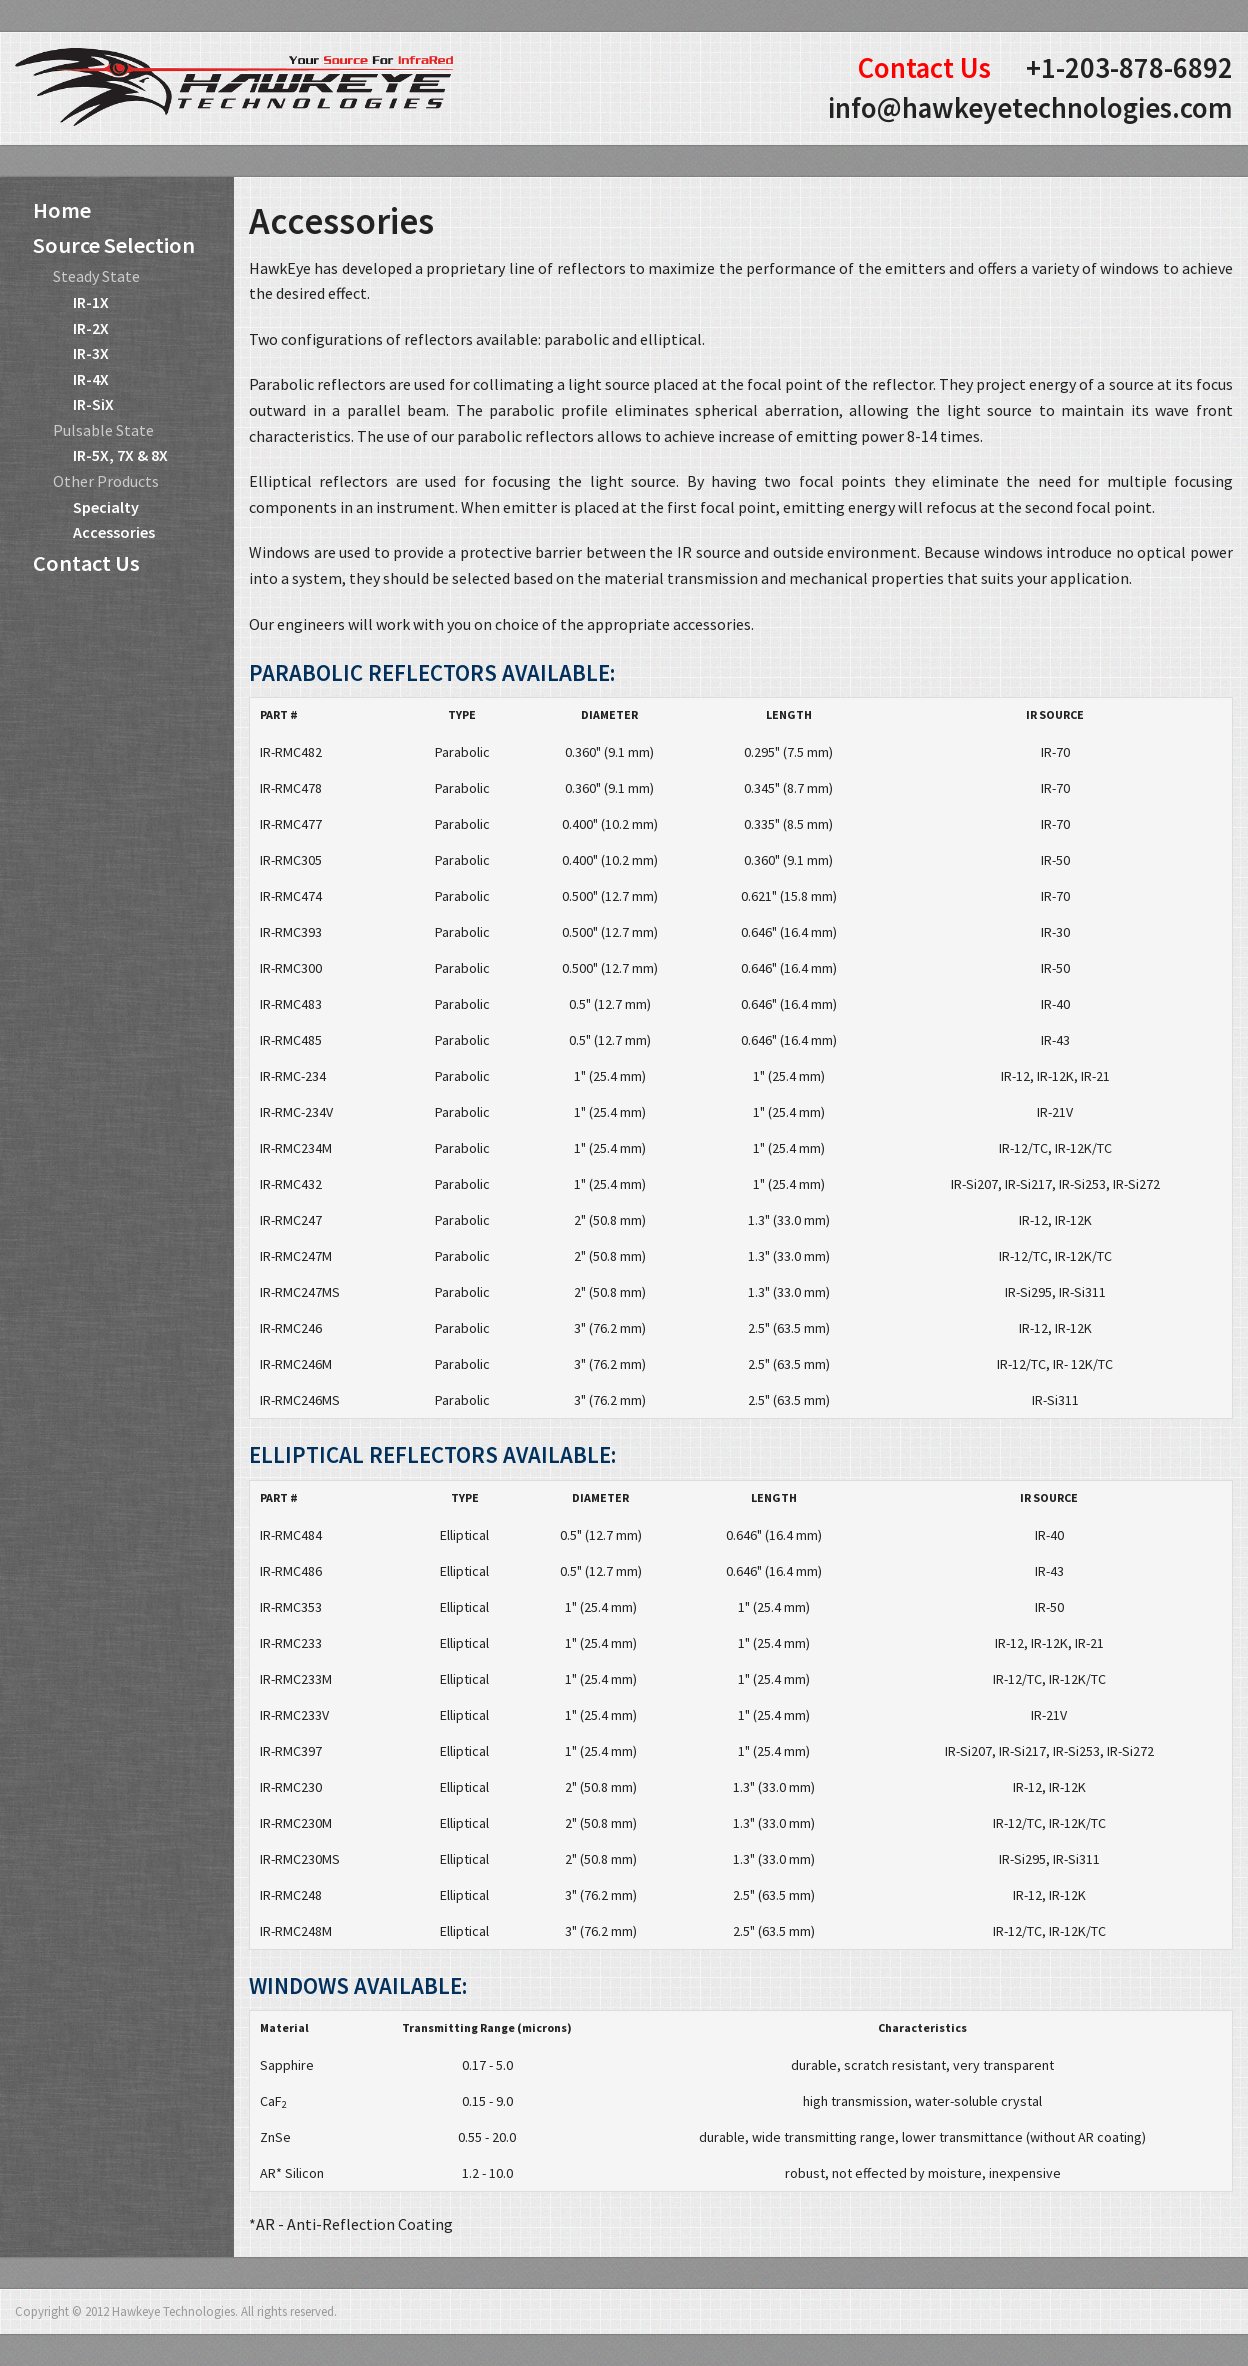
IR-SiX (93, 404)
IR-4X (91, 379)
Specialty (106, 507)
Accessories (114, 532)
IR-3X (91, 353)
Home (62, 210)
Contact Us (924, 68)
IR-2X (91, 328)
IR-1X (91, 302)
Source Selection (114, 245)
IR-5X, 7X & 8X (120, 455)
